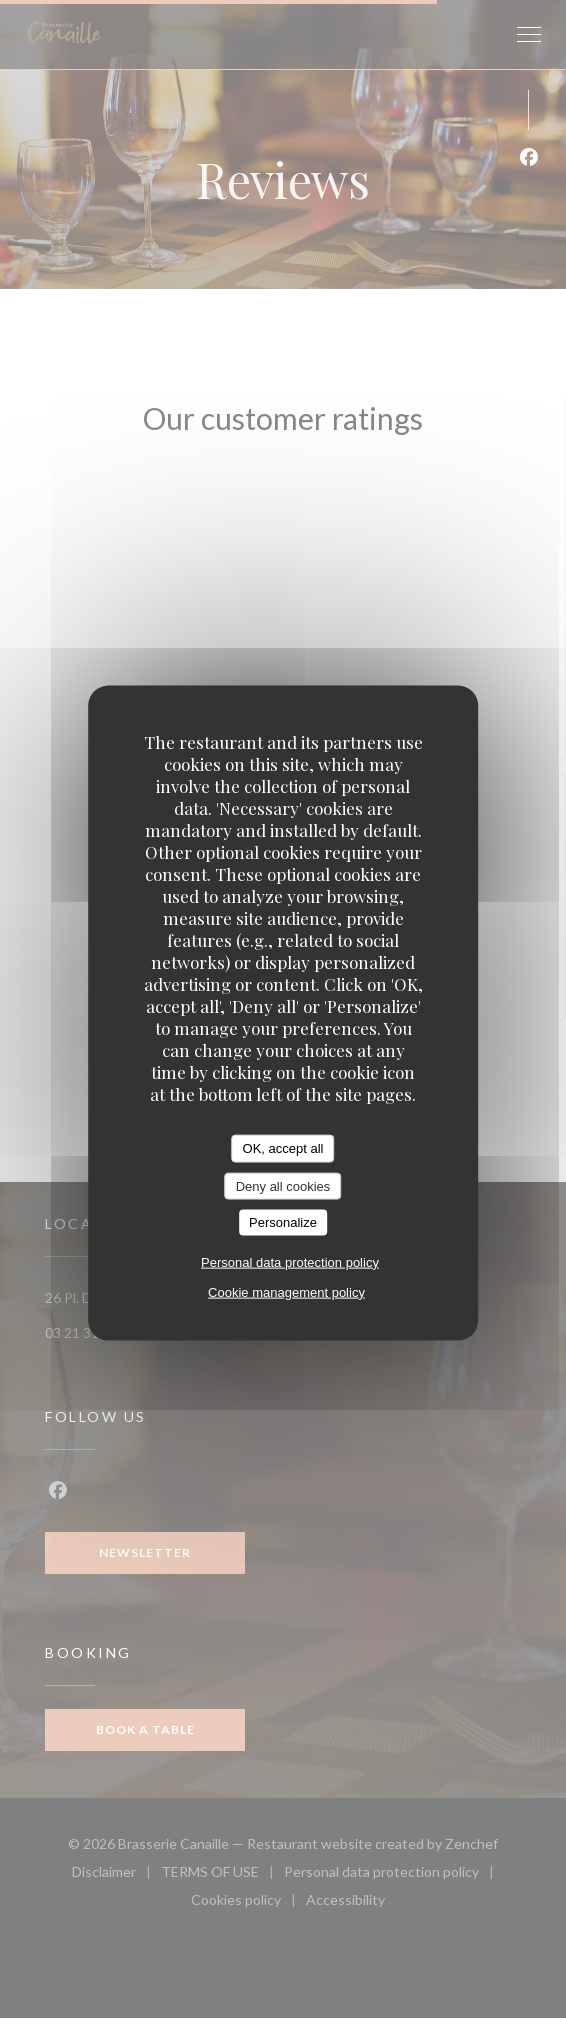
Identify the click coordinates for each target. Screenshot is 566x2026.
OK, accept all (283, 1148)
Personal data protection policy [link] (290, 1261)
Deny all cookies (283, 1185)
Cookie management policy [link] (286, 1291)
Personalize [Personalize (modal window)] (283, 1222)
